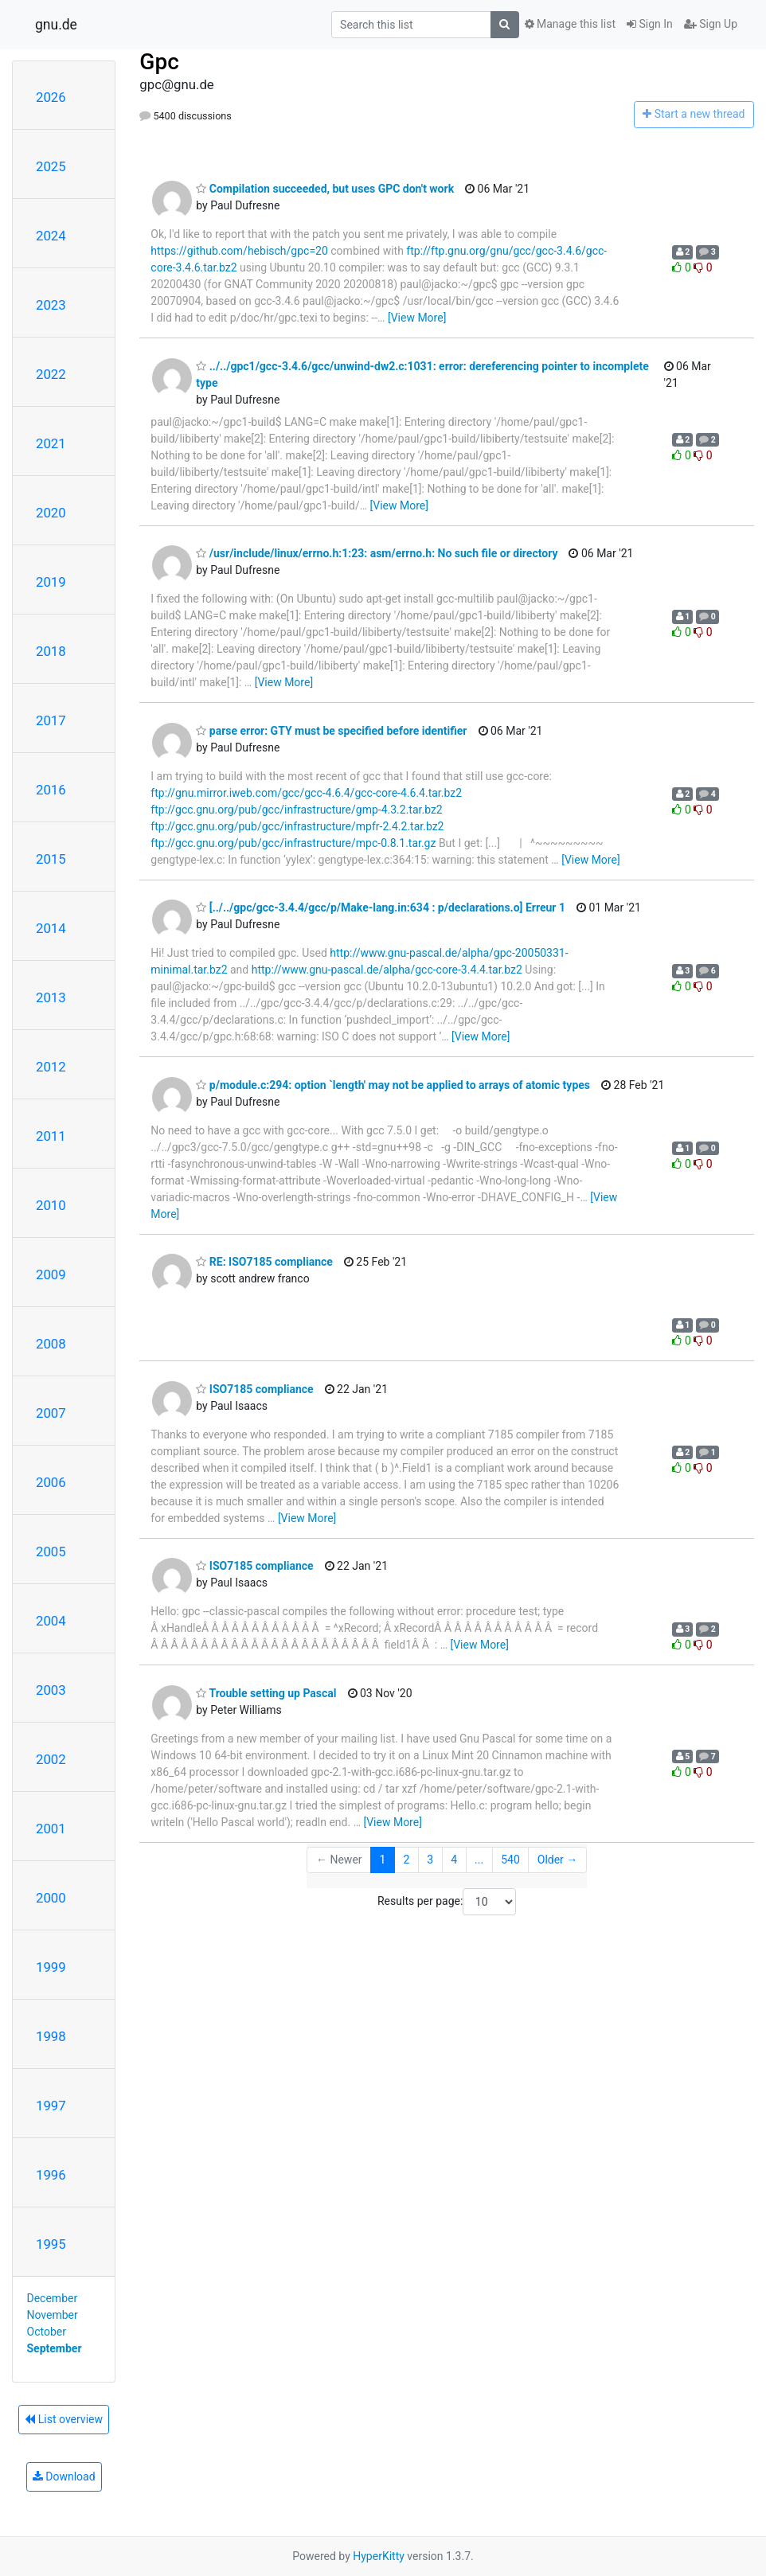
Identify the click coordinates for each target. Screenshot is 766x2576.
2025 (51, 166)
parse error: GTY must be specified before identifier (331, 730)
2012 (51, 1067)
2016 (51, 790)
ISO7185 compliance (254, 1389)
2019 (51, 582)
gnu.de (56, 25)
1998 (51, 2036)
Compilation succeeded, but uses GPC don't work (325, 188)
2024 (51, 236)
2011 (51, 1136)
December (52, 2298)
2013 (51, 997)
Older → (557, 1859)
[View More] (417, 317)
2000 (51, 1898)
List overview (64, 2419)
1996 (51, 2175)
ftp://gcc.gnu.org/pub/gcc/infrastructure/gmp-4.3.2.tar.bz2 (296, 809)
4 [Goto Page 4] (454, 1859)
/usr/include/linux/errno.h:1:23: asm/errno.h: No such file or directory (376, 553)
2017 (51, 720)
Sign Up (710, 24)
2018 (51, 651)
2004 (51, 1621)
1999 (51, 1967)
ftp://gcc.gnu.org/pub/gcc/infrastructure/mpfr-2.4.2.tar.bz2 (297, 826)
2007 (51, 1413)
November (52, 2315)
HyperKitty (378, 2556)
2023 (51, 305)
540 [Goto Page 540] (510, 1859)
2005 (51, 1551)
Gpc (158, 62)
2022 (51, 374)
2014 (51, 928)
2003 (51, 1690)
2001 (51, 1828)
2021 (51, 443)
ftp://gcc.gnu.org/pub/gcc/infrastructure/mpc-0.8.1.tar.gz (293, 843)
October (46, 2331)
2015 (51, 859)
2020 (51, 513)
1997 (51, 2105)
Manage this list (570, 24)
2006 (51, 1482)
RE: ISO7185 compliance (264, 1261)
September (54, 2348)
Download (64, 2476)
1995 (51, 2244)
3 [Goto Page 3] (430, 1859)
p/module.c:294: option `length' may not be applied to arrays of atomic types (393, 1085)
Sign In (650, 24)
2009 (51, 1274)
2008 (51, 1344)
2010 (51, 1205)
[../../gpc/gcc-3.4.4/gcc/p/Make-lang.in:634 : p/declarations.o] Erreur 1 (380, 907)
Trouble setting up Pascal (266, 1693)
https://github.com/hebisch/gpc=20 (238, 250)
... (479, 1859)
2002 (51, 1759)
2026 (51, 97)
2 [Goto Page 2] (406, 1859)
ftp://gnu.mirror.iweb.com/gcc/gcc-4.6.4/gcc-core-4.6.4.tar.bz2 (306, 792)
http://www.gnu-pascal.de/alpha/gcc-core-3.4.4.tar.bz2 (387, 969)
